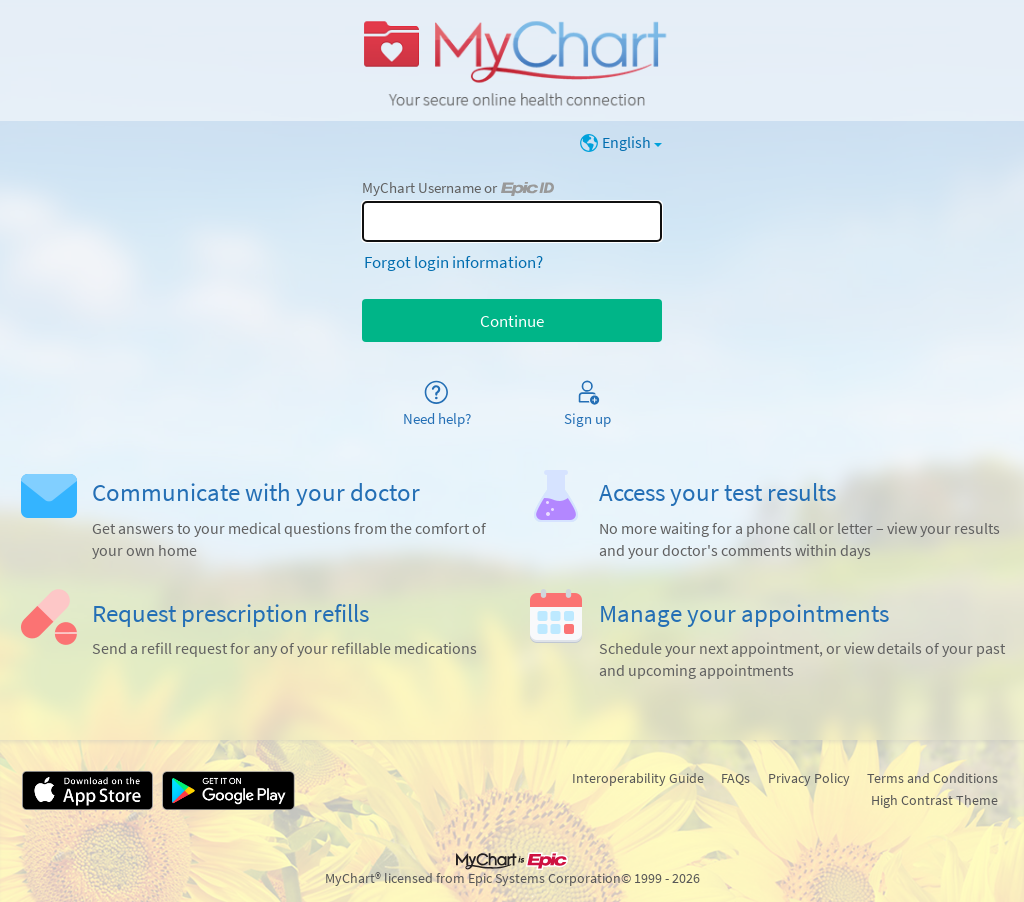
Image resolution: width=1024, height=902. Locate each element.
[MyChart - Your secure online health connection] (512, 61)
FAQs (735, 778)
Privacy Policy (809, 778)
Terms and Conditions (932, 778)
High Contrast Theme (934, 800)
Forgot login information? (453, 262)
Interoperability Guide (638, 778)
